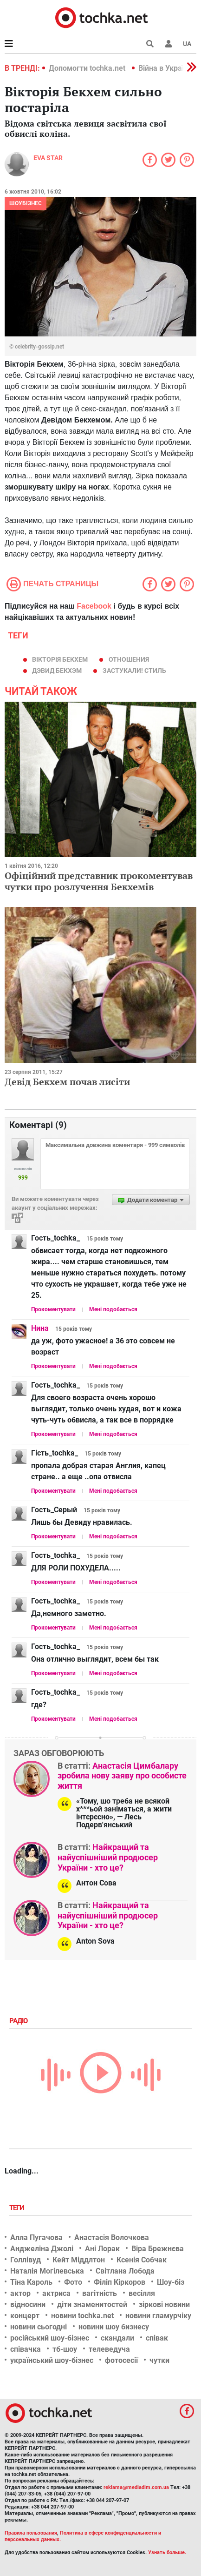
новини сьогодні (38, 2326)
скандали (117, 2338)
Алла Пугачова (36, 2237)
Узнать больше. (167, 2552)
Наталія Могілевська (47, 2271)
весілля (142, 2293)
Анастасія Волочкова (111, 2237)
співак (157, 2338)
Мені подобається (113, 1309)
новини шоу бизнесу (113, 2326)
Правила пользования (31, 2533)
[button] (168, 43)
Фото (73, 2282)
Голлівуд (25, 2259)
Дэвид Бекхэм (57, 670)
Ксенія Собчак (142, 2259)
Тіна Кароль (31, 2282)
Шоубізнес (25, 203)
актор (20, 2293)
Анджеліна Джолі (41, 2248)
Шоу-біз (170, 2282)
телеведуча (109, 2349)
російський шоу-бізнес (49, 2338)
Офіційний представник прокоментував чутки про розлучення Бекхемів (99, 881)
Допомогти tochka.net (88, 68)
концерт (24, 2315)
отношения (129, 659)
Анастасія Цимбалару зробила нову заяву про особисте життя (122, 1776)
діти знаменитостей (92, 2304)
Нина (40, 1328)
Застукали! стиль (134, 670)
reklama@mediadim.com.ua (136, 2487)
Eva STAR (48, 157)
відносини (27, 2304)
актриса (56, 2293)
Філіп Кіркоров (119, 2282)
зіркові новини (164, 2304)
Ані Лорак (102, 2248)
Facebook (94, 606)
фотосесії (121, 2360)
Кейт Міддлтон (78, 2259)
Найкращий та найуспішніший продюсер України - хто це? (108, 1857)
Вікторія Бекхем (60, 659)
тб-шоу (64, 2349)
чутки (159, 2360)
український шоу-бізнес (51, 2360)
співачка (25, 2349)
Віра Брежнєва (157, 2248)
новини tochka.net (82, 2315)
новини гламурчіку (158, 2315)
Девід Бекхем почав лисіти (67, 1081)
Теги (17, 2208)
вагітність (99, 2293)
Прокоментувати (53, 1309)
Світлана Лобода (125, 2271)
